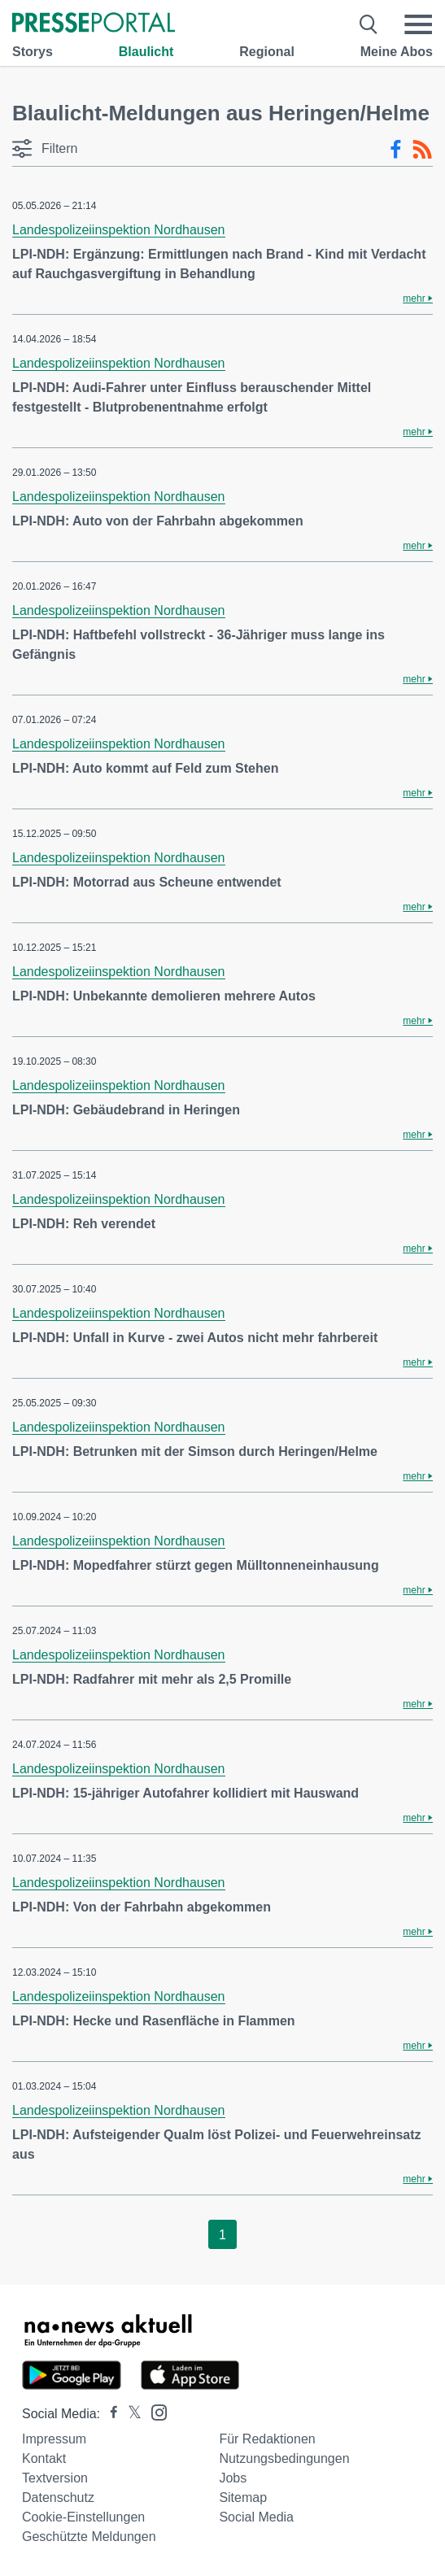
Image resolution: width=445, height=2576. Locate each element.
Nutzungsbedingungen (284, 2458)
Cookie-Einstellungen (83, 2517)
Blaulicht (146, 52)
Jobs (232, 2478)
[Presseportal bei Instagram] (154, 2411)
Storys (32, 52)
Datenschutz (58, 2497)
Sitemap (243, 2497)
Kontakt (44, 2458)
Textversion (55, 2478)
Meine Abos (396, 52)
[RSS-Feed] (422, 149)
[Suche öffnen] (369, 24)
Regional (266, 52)
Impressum (54, 2439)
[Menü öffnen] (418, 24)
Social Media (256, 2517)
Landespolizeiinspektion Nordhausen (118, 230)
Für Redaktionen (267, 2439)
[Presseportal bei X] (130, 2414)
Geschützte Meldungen (89, 2536)
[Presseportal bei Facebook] (109, 2414)
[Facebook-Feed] (396, 149)
